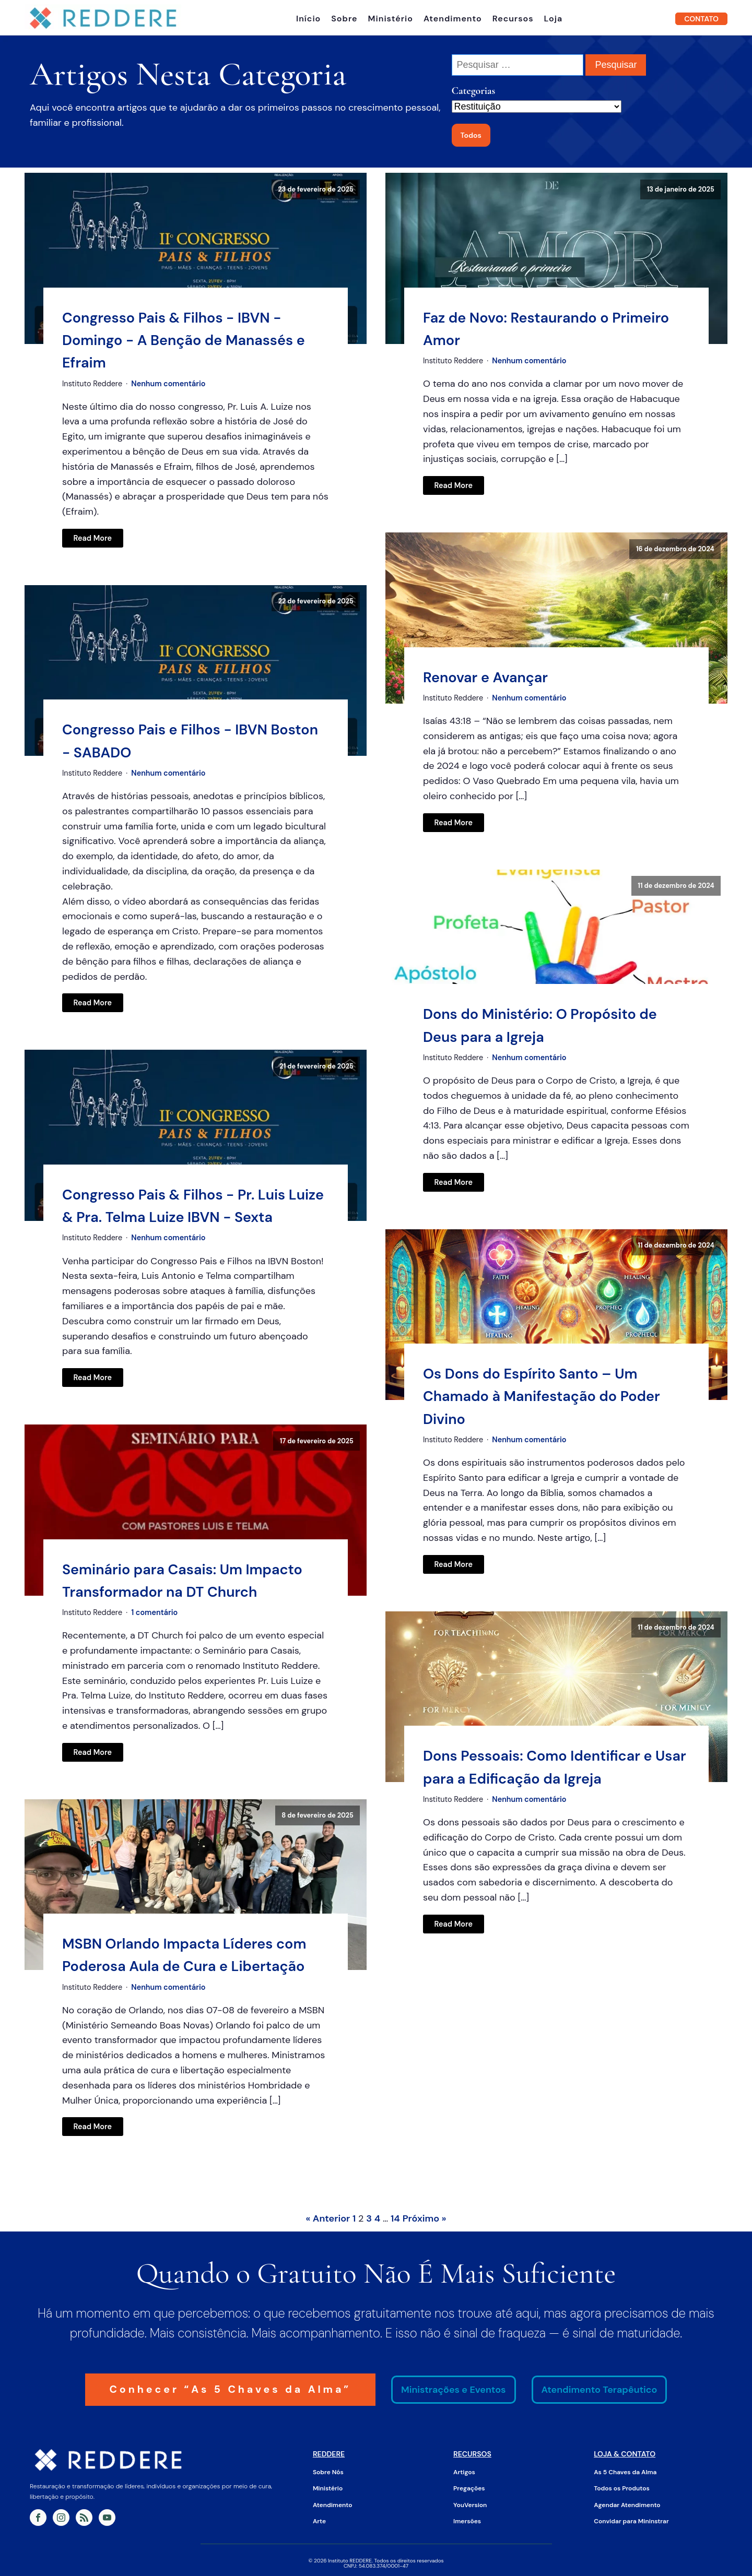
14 (395, 2217)
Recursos (513, 18)
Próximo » (424, 2217)
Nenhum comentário (168, 381)
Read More (93, 536)
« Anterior (328, 2217)
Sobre (344, 18)
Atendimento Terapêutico (602, 2388)
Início (308, 18)
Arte (319, 2520)
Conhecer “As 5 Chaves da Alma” (230, 2388)
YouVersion (470, 2503)
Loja (553, 18)
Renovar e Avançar (485, 675)
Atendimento (453, 18)
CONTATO (701, 17)
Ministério (390, 18)
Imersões (467, 2520)
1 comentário (154, 1611)
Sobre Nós (328, 2471)
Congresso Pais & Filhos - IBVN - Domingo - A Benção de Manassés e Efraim (183, 338)
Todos (471, 133)
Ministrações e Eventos (456, 2388)
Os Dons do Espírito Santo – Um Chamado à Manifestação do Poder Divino (541, 1394)
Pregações (469, 2487)
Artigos (464, 2471)
